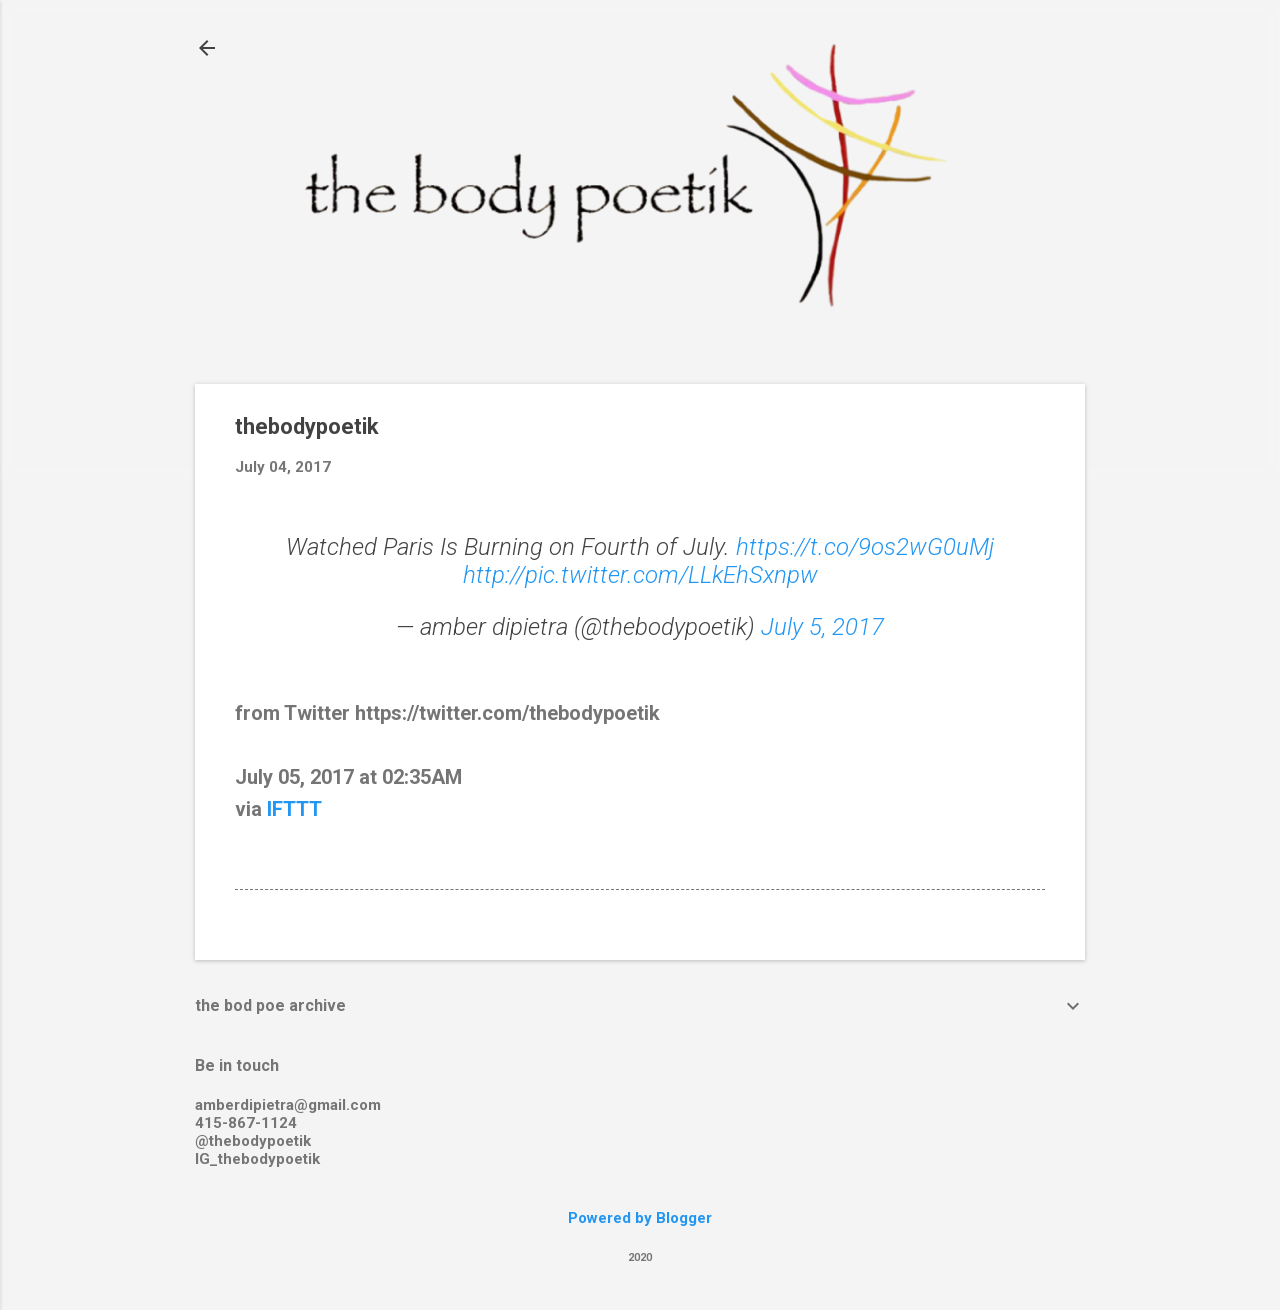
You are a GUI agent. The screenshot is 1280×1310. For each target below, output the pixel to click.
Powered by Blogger (640, 1218)
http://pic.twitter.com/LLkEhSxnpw (640, 575)
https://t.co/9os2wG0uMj (865, 547)
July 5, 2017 (822, 627)
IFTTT (294, 809)
